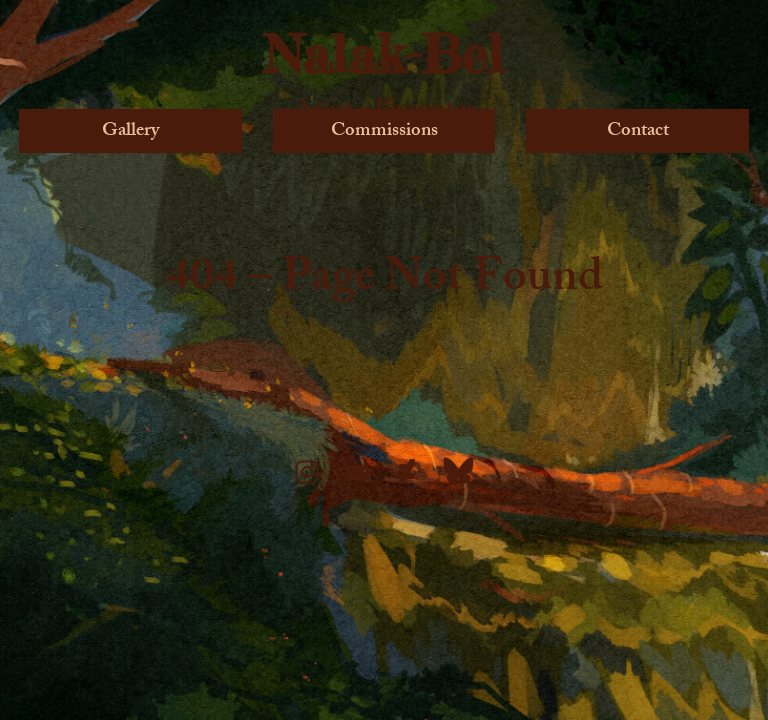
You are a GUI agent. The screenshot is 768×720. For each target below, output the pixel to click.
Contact (638, 130)
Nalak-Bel (384, 54)
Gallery (130, 130)
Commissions (384, 130)
